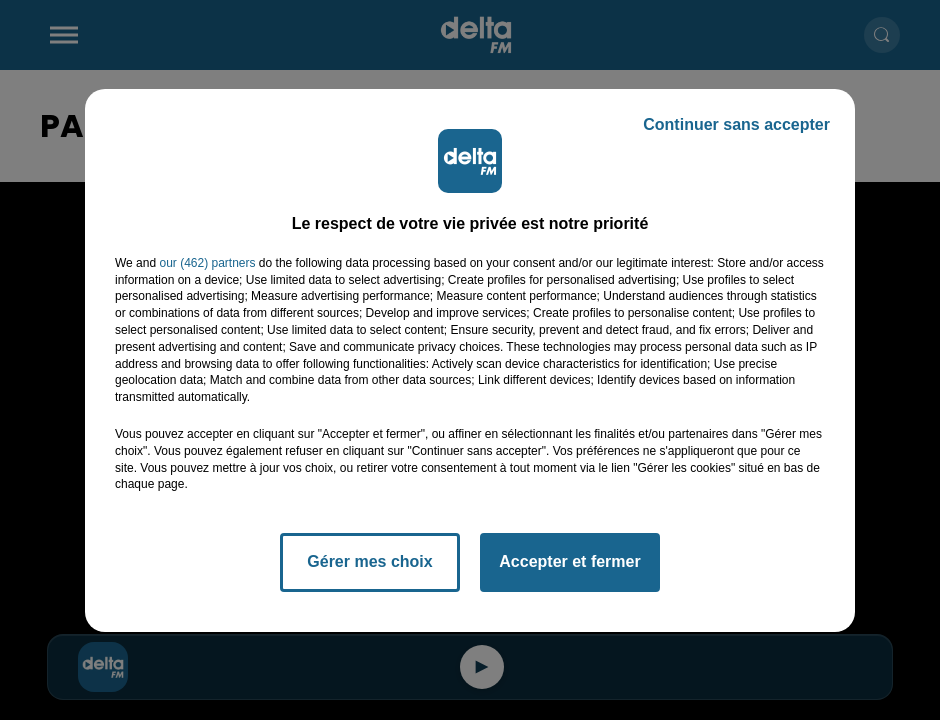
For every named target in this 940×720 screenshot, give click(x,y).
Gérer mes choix (369, 561)
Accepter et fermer (569, 561)
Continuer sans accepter (736, 124)
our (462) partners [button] (207, 263)
